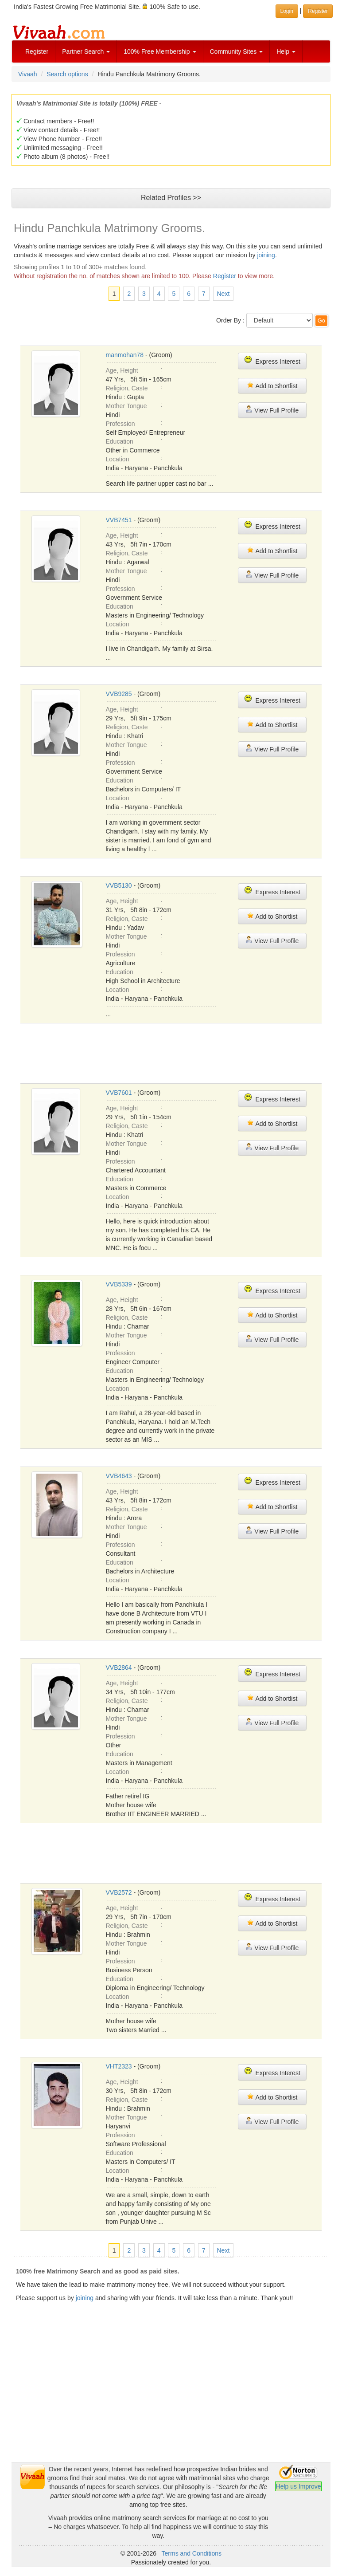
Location (117, 459)
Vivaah (27, 74)
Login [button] (286, 11)
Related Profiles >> (171, 197)
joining (266, 255)
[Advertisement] (171, 2400)
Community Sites (236, 51)
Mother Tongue (126, 405)
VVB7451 (119, 519)
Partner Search (86, 51)
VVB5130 (119, 885)
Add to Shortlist (272, 385)
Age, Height (122, 370)
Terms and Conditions (192, 2553)
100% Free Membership (160, 51)
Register (36, 51)
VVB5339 (119, 1284)
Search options (67, 74)
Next (223, 293)
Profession (120, 423)
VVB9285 (119, 693)
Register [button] (318, 11)
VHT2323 (119, 2066)
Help (285, 51)
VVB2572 (119, 1892)
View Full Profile (272, 409)
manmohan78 (125, 354)
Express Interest (272, 360)
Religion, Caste (127, 388)
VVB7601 (119, 1092)
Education (119, 441)
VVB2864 (119, 1667)
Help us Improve (298, 2486)
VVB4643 (119, 1475)
